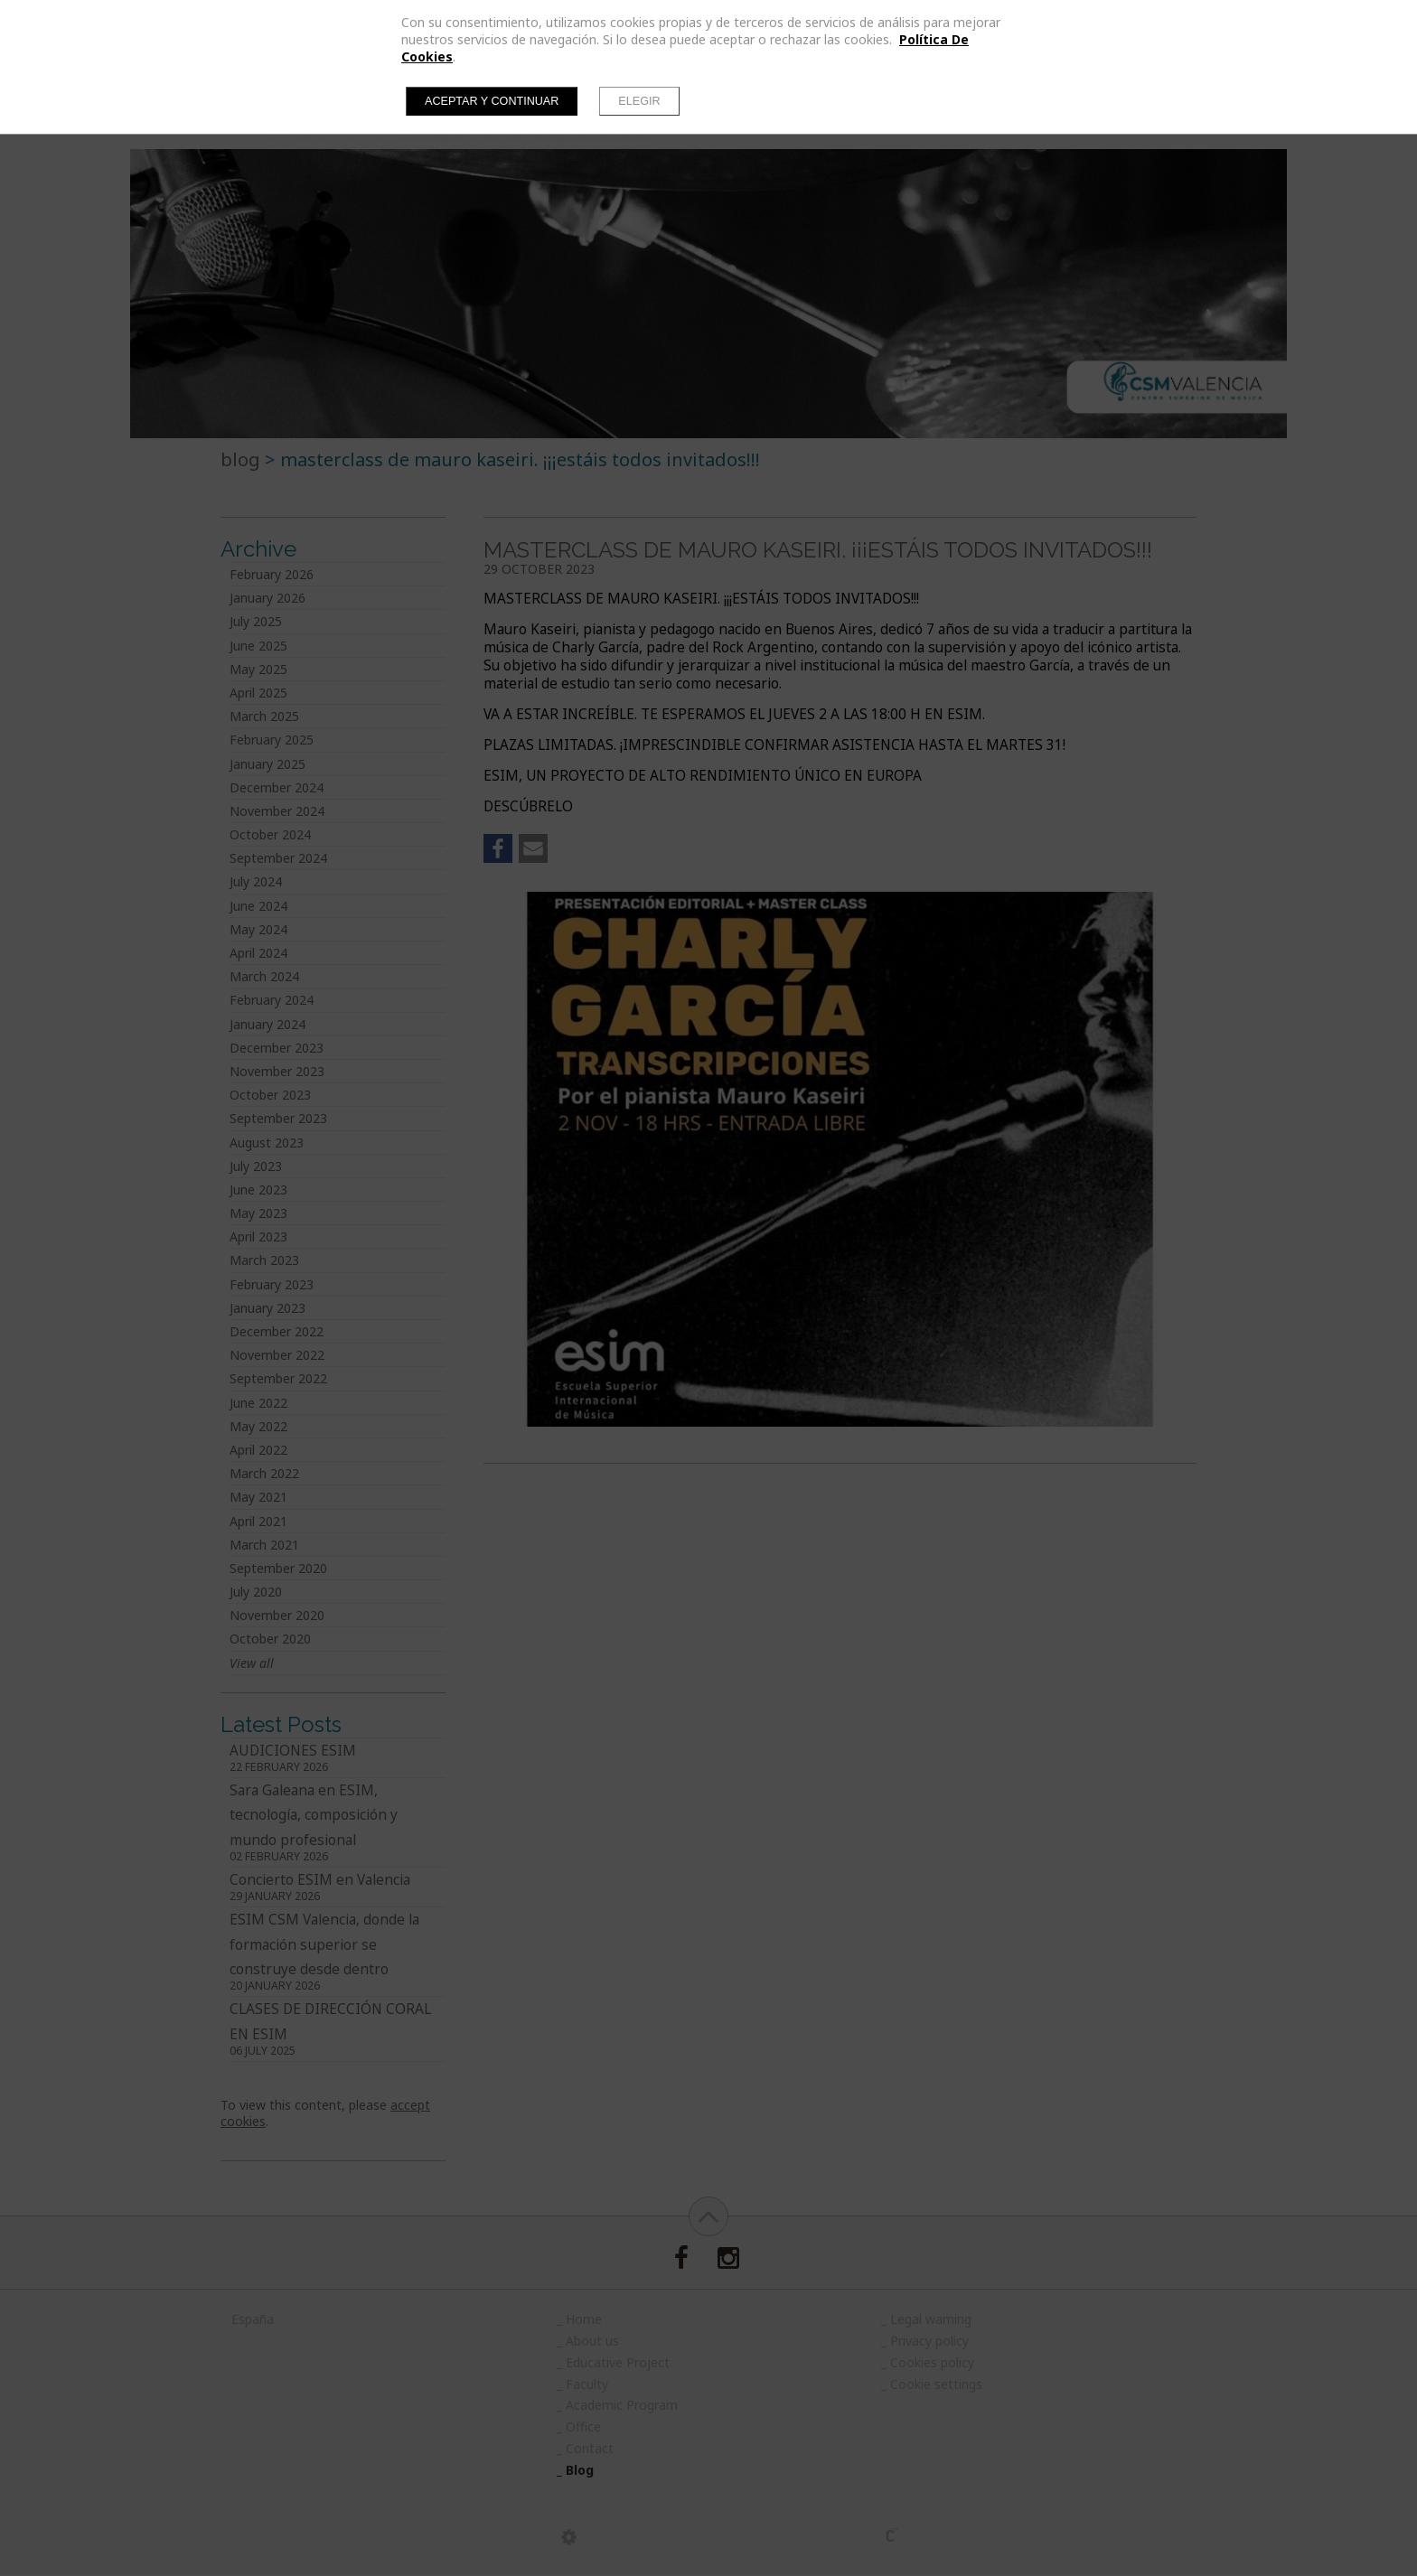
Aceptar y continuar (491, 101)
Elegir (639, 101)
